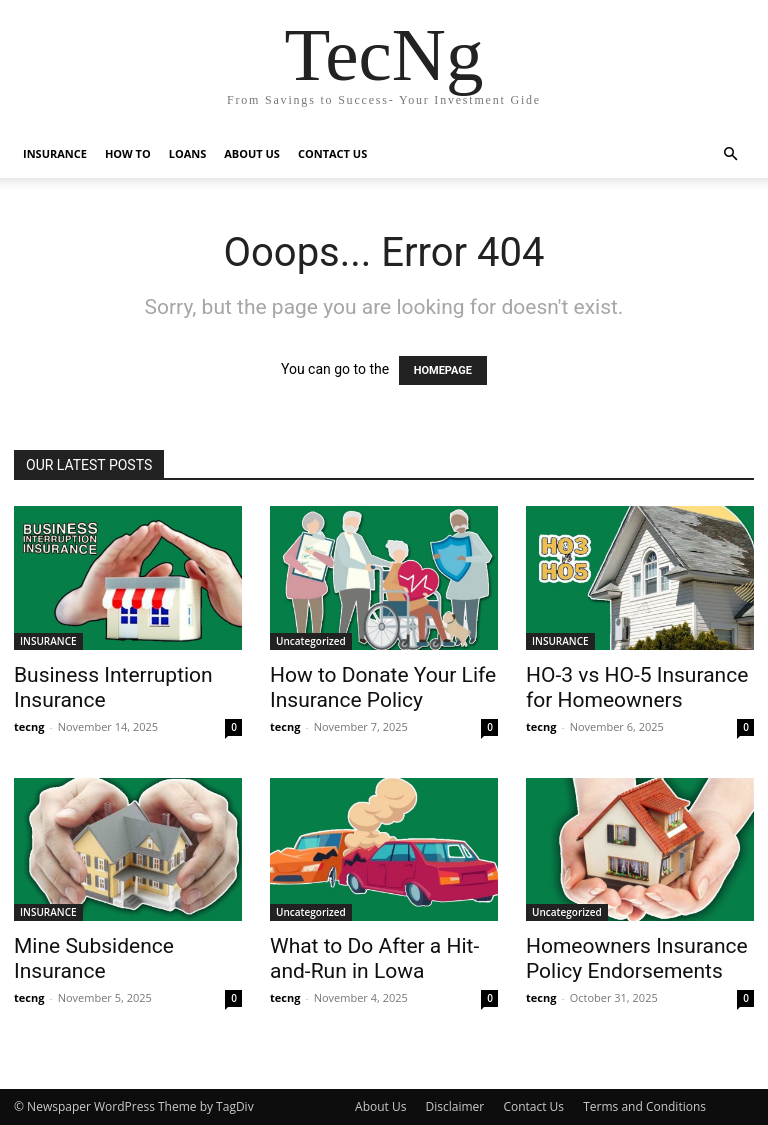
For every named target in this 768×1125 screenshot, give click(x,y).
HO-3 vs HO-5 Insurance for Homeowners (637, 687)
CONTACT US (332, 153)
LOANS (188, 153)
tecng (29, 726)
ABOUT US (252, 153)
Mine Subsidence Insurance (94, 958)
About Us (380, 1106)
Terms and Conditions (644, 1106)
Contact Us (533, 1106)
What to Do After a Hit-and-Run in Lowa (374, 958)
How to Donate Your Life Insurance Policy (383, 687)
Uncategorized (311, 641)
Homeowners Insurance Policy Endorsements (637, 958)
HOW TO (128, 153)
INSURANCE (55, 153)
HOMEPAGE (443, 370)
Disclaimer (455, 1106)
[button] (730, 154)
